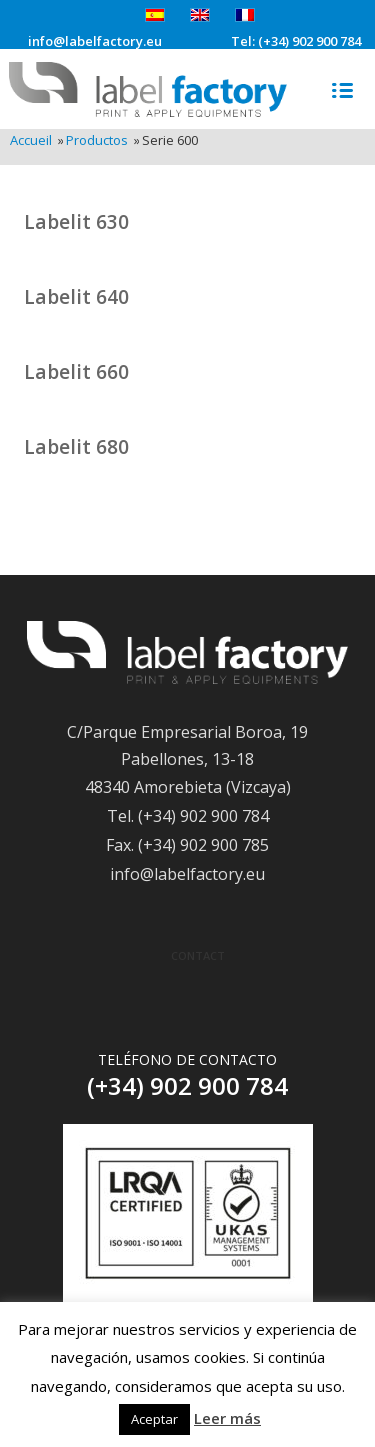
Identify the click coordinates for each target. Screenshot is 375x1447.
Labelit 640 (76, 296)
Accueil (31, 140)
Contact (198, 955)
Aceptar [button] (154, 1419)
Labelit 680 (76, 446)
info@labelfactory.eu (95, 41)
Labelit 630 (76, 221)
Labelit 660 (76, 371)
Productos (97, 140)
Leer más (227, 1418)
